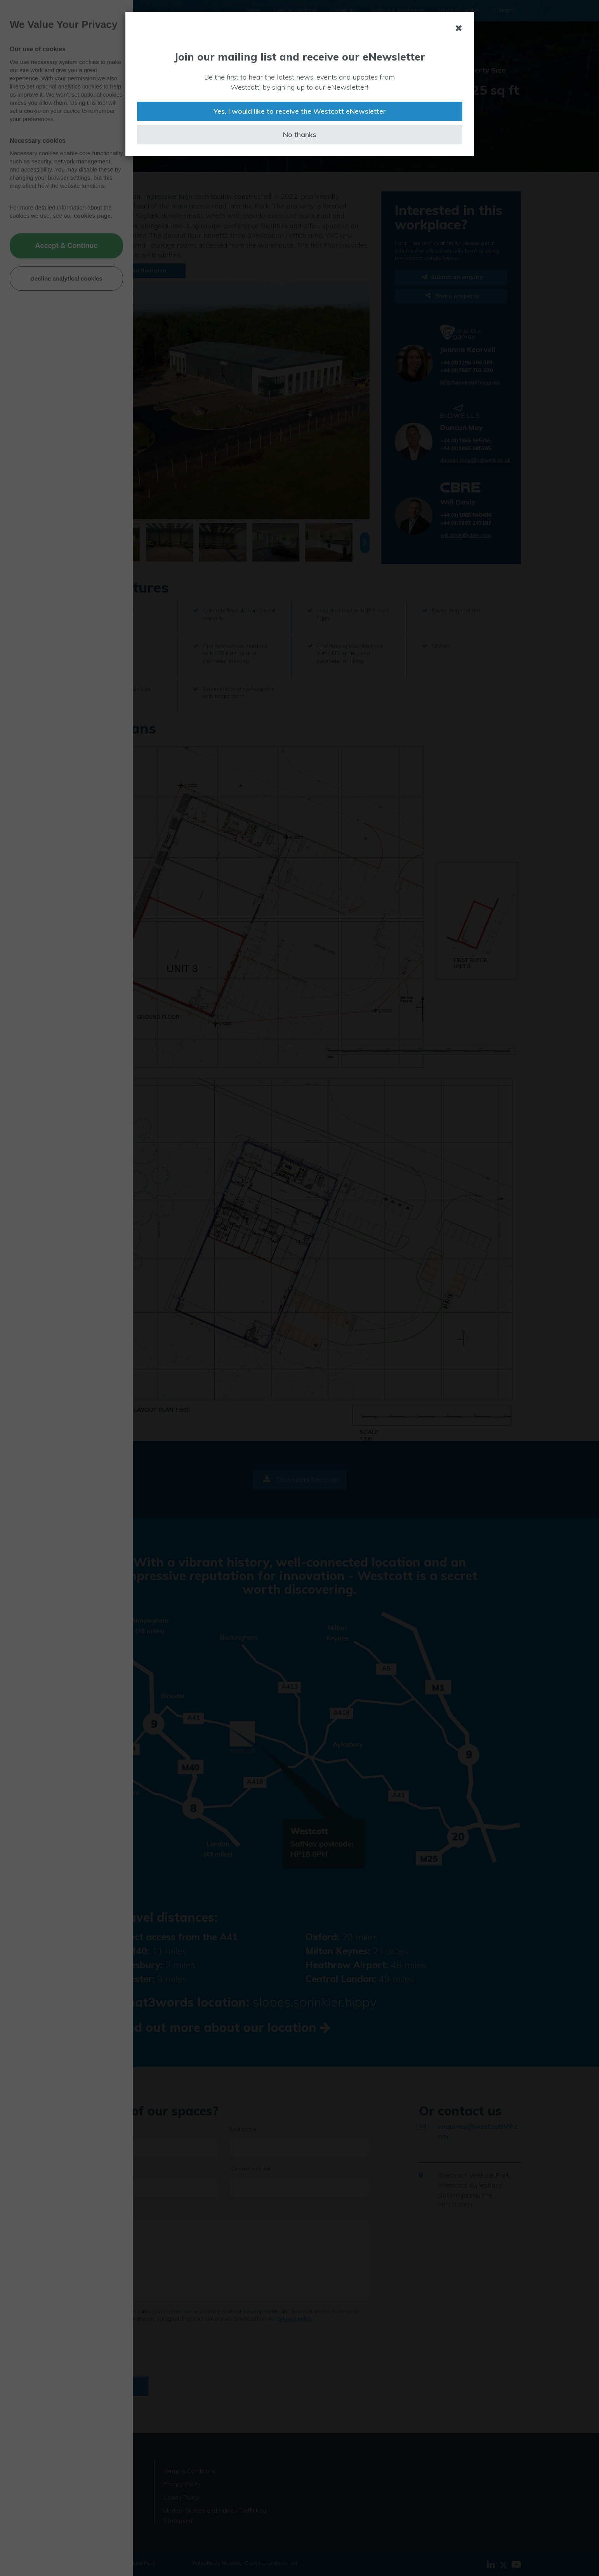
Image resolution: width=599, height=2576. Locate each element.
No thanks (299, 134)
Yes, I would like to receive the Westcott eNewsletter (300, 111)
